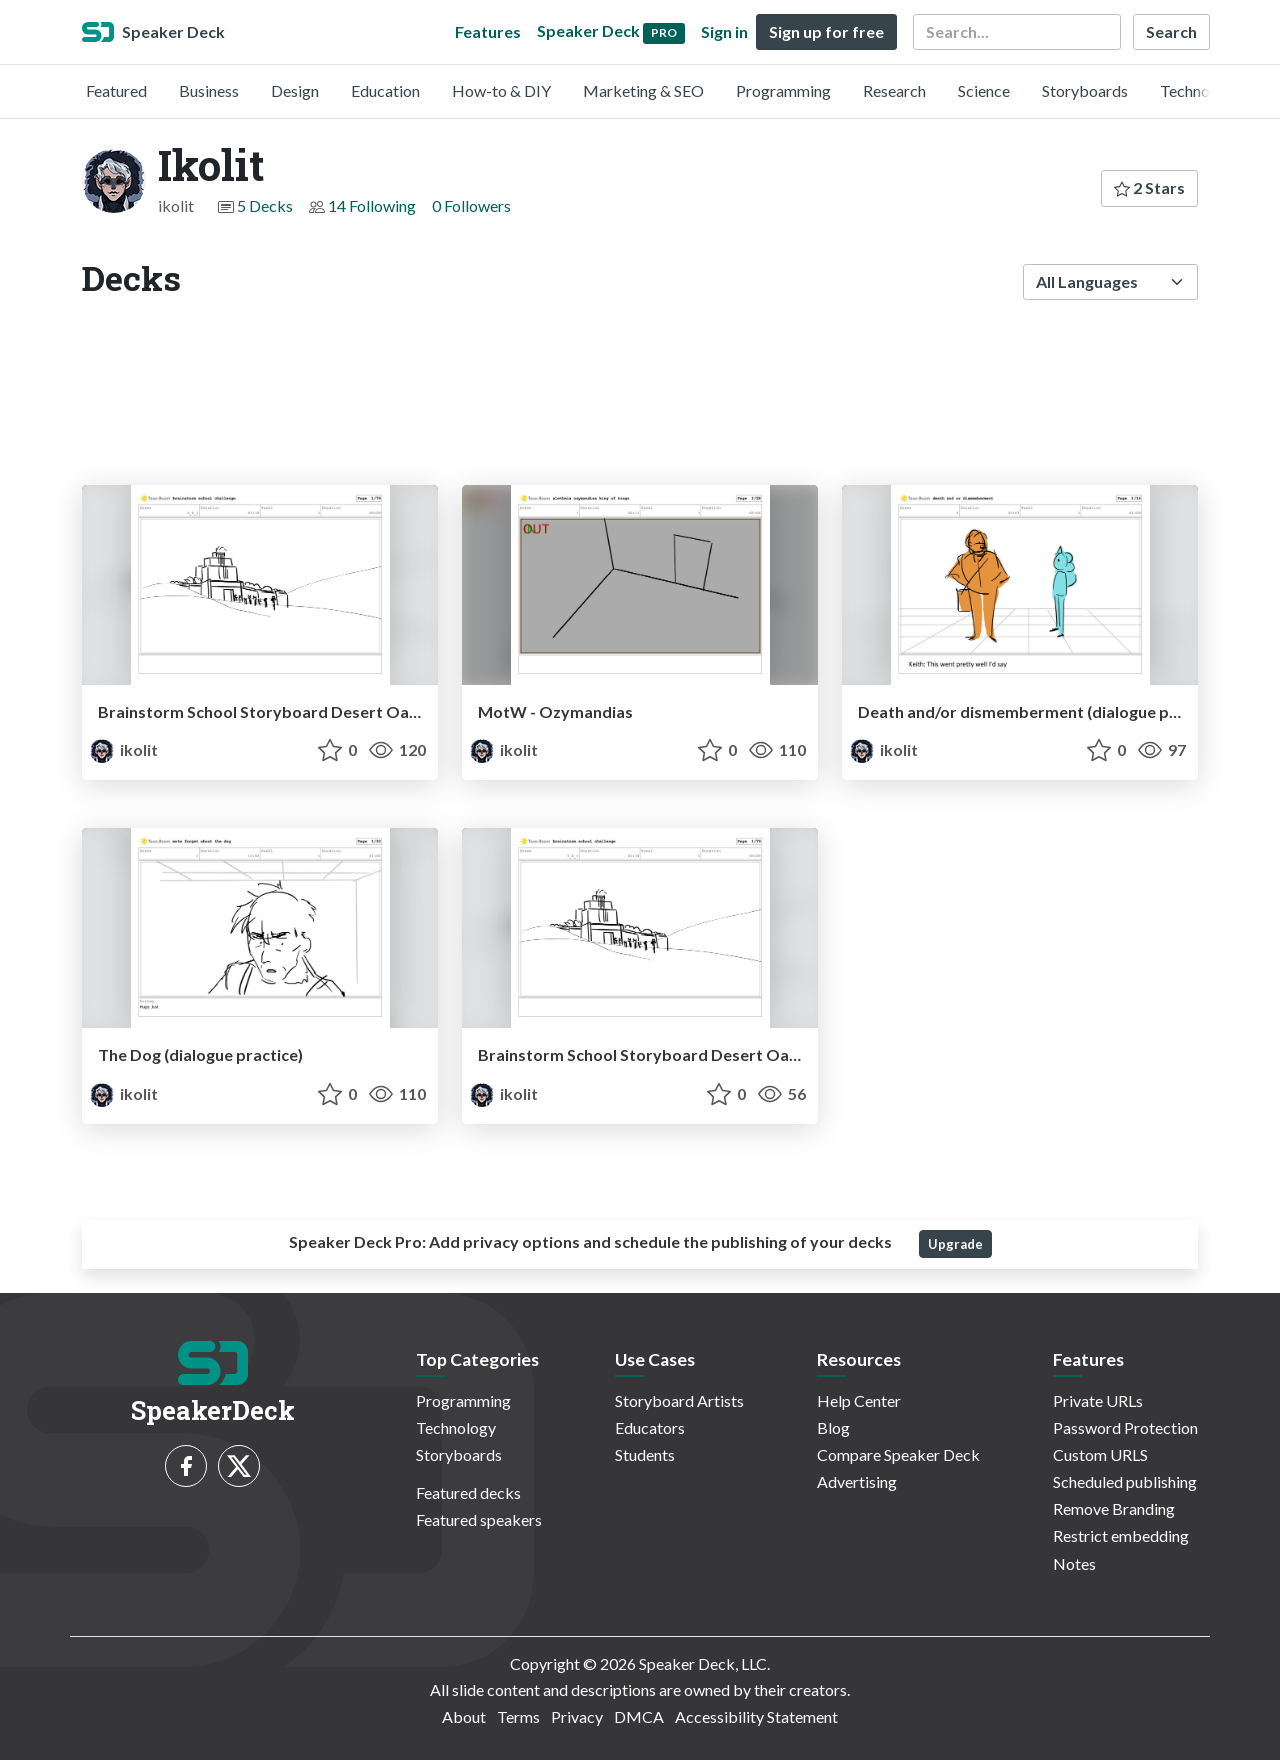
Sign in (724, 31)
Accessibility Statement (756, 1716)
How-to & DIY (501, 90)
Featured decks (468, 1492)
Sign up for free (826, 31)
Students (645, 1454)
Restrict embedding (1121, 1535)
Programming (783, 90)
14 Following (372, 205)
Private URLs (1098, 1400)
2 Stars (1149, 187)
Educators (650, 1427)
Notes (1074, 1563)
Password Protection (1125, 1427)
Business (209, 90)
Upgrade (955, 1244)
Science (984, 90)
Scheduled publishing (1125, 1481)
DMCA (639, 1716)
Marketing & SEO (643, 90)
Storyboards (1085, 90)
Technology (1200, 90)
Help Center (859, 1400)
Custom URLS (1100, 1454)
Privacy (577, 1716)
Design (295, 90)
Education (385, 90)
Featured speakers (479, 1519)
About (464, 1716)
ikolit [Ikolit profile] (124, 749)
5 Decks (265, 205)
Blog (833, 1427)
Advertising (857, 1481)
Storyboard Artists (679, 1400)
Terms (518, 1716)
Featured (116, 90)
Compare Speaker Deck (898, 1454)
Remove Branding (1114, 1508)
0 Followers (471, 205)
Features (488, 31)
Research (894, 90)
